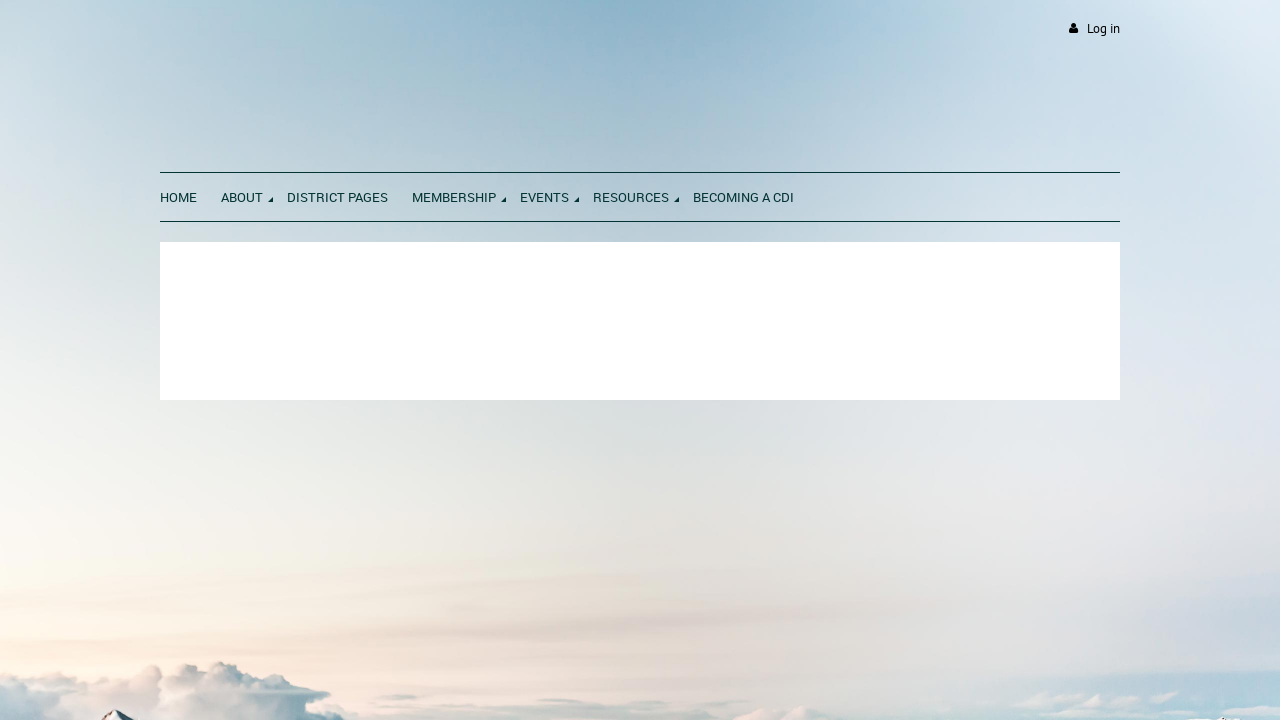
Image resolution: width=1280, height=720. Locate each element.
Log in (1103, 28)
